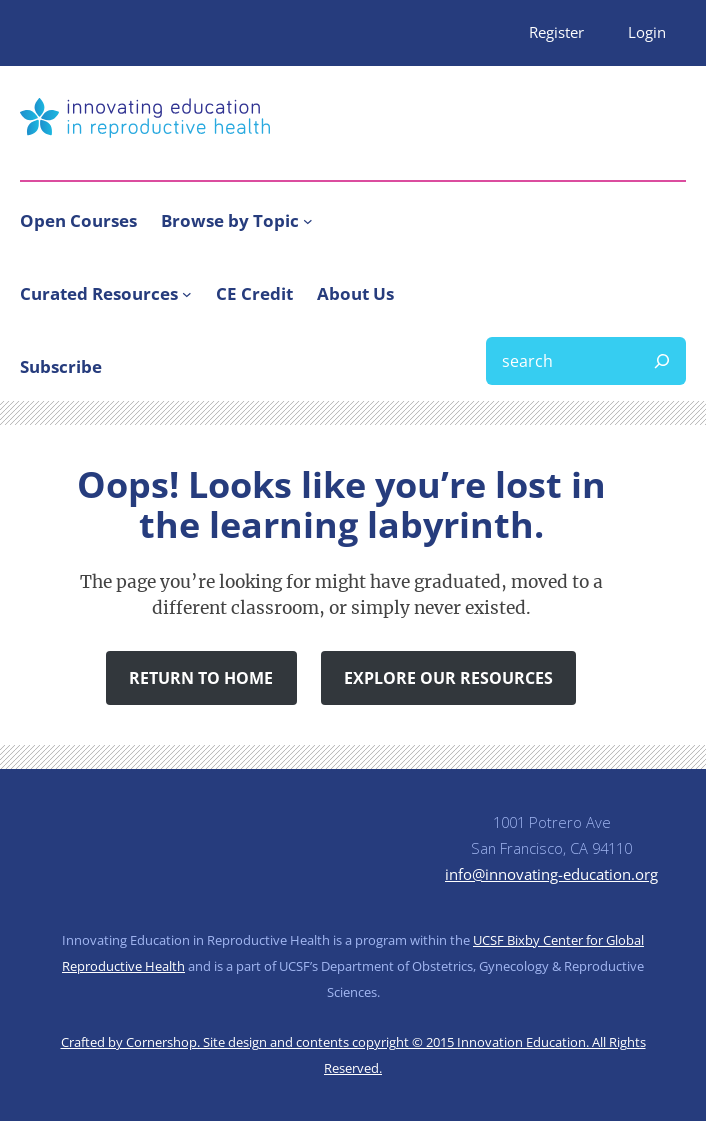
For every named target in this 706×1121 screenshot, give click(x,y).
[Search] (662, 361)
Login (647, 32)
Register (556, 32)
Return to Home (201, 678)
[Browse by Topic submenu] (308, 220)
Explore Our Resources (448, 678)
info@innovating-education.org (551, 874)
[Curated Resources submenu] (187, 294)
